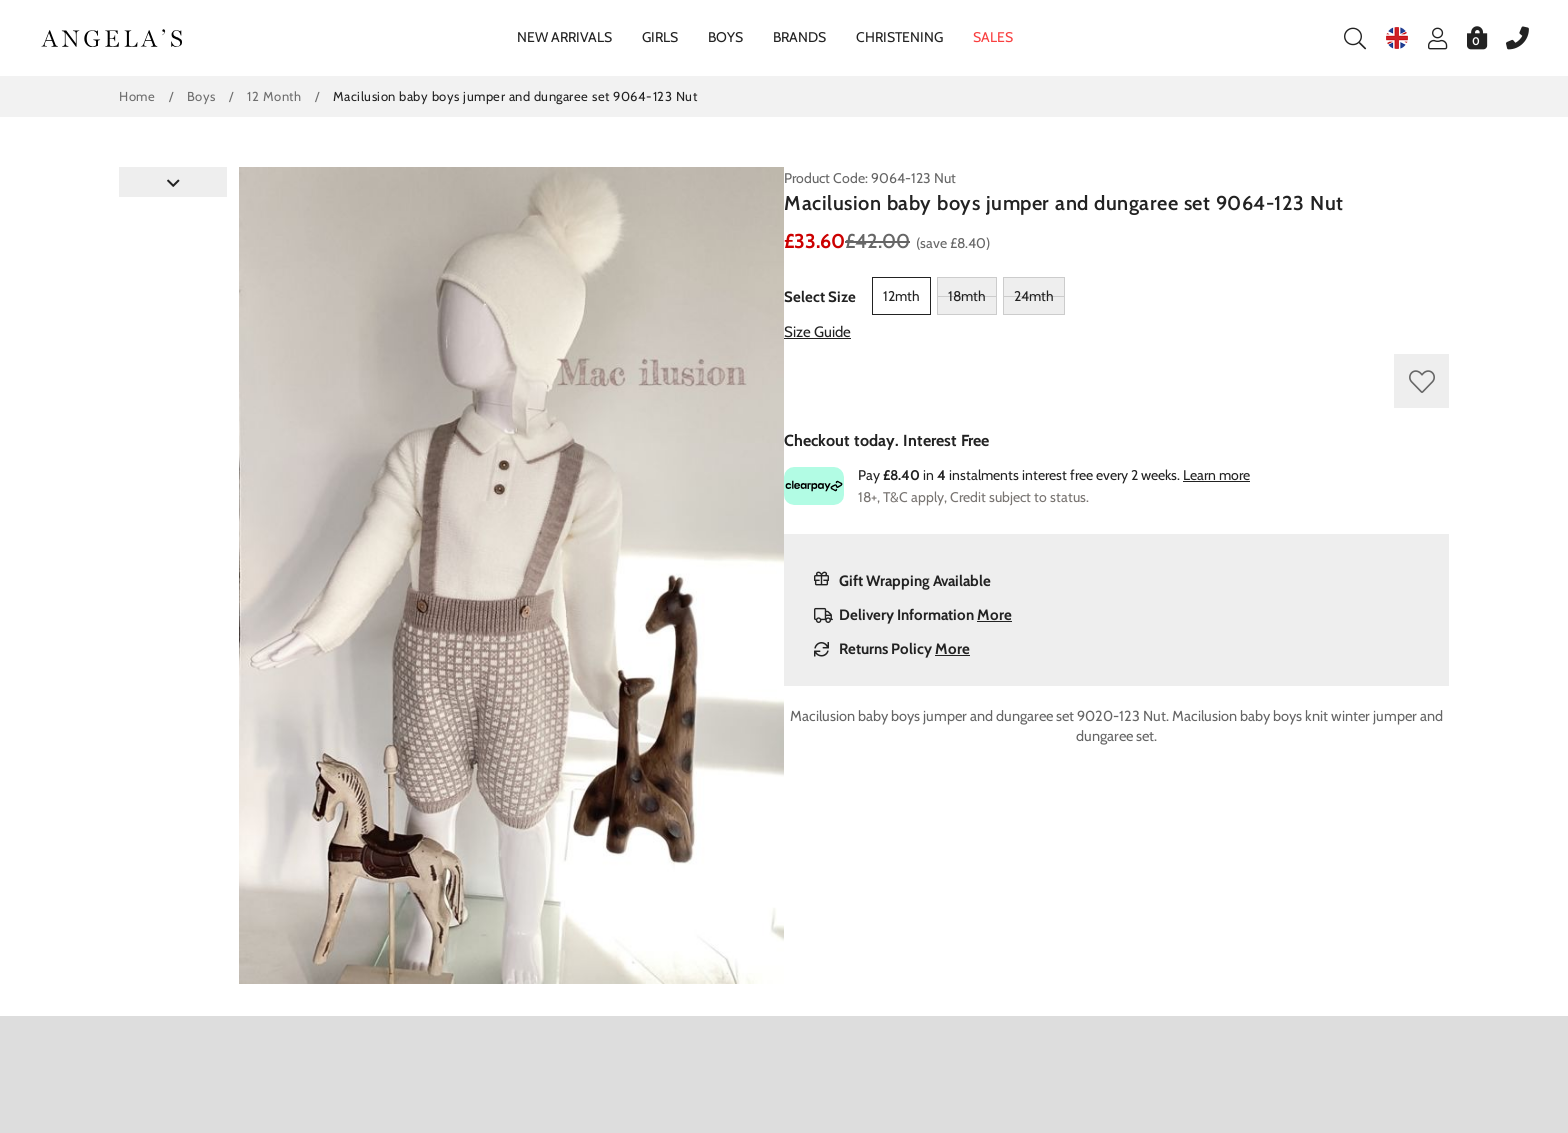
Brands (799, 37)
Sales (993, 37)
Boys (725, 37)
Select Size (820, 297)
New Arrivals (564, 37)
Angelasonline (112, 38)
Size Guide (817, 332)
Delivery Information (913, 615)
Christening (899, 37)
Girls (660, 37)
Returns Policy (892, 649)
